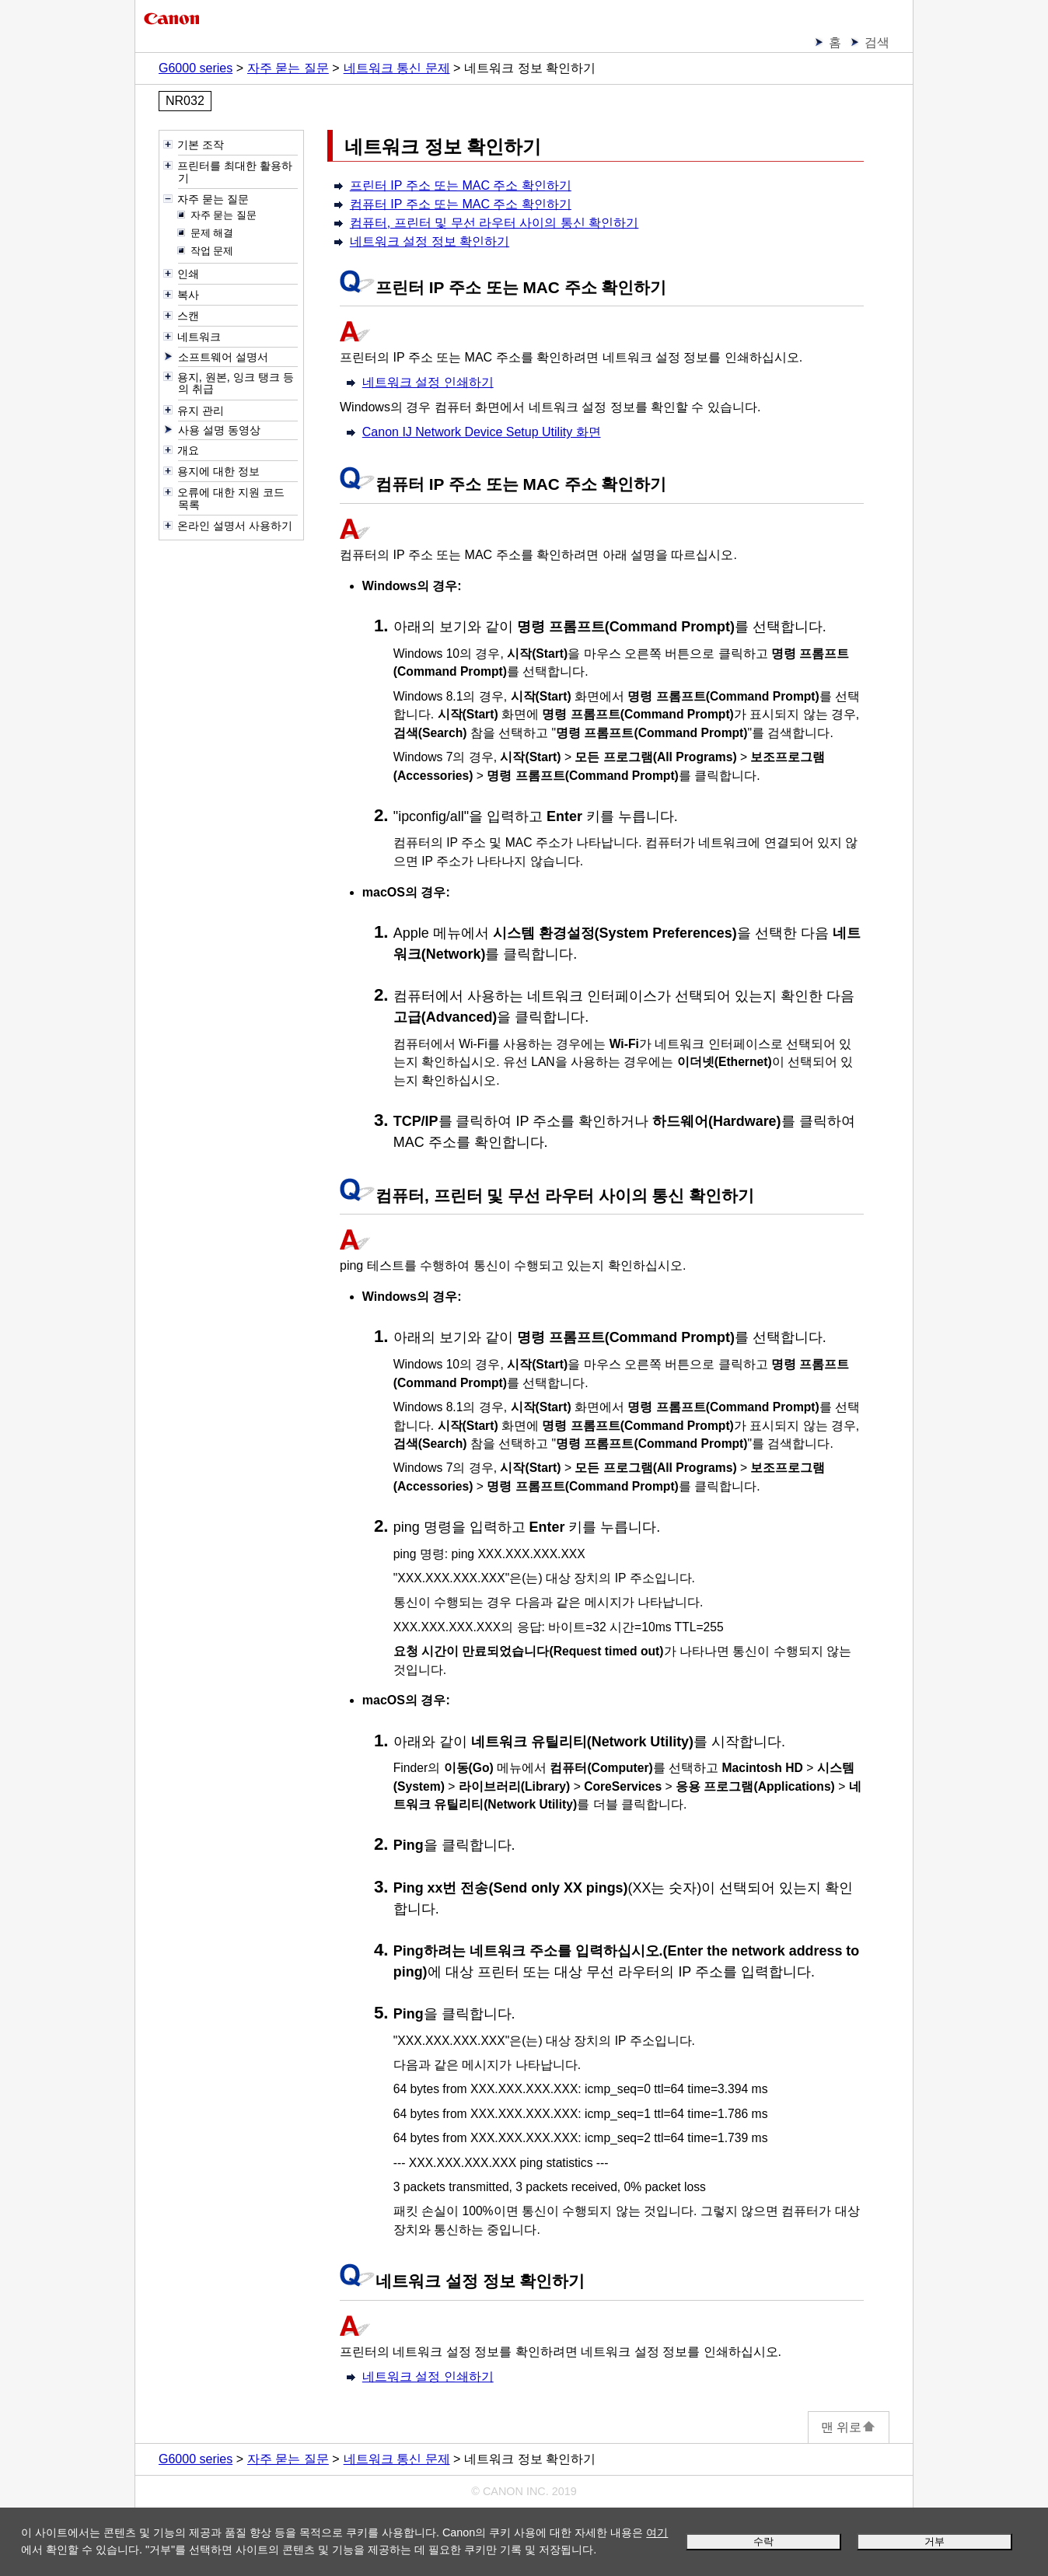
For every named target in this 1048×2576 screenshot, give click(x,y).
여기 (657, 2532)
